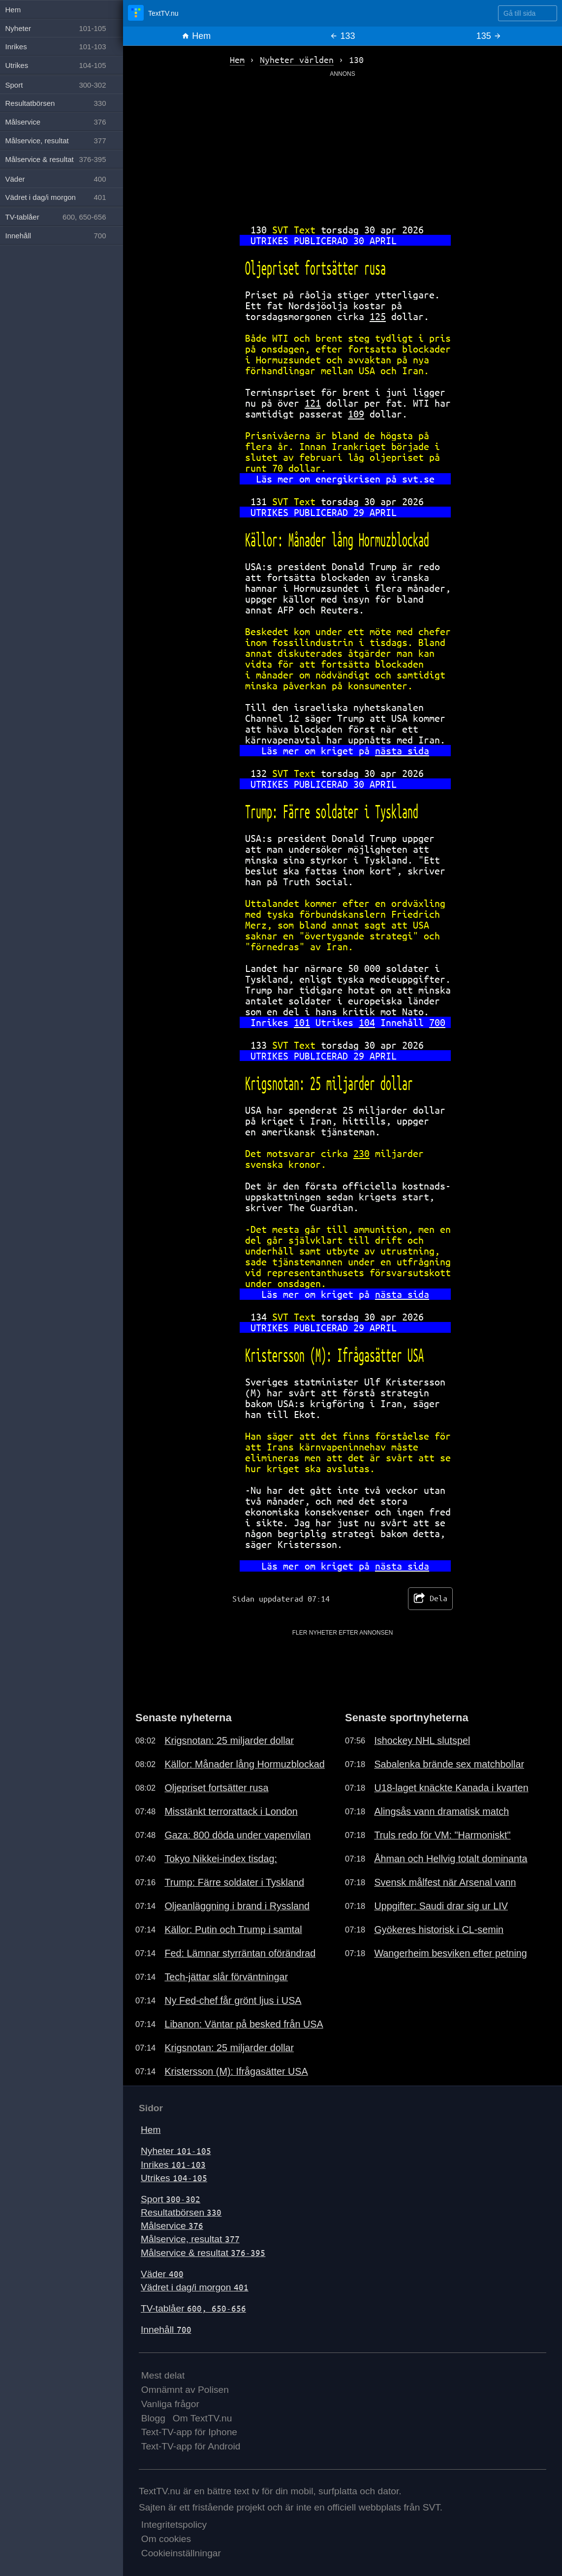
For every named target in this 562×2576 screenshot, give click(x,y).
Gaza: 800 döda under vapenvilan (237, 1835)
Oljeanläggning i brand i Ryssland (237, 1905)
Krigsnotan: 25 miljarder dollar (229, 1740)
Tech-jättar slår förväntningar (226, 1976)
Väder (162, 2274)
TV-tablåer (193, 2308)
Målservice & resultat (203, 2253)
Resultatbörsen (181, 2212)
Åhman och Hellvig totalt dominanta (450, 1858)
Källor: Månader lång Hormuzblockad (244, 1764)
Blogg (153, 2418)
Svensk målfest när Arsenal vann (445, 1882)
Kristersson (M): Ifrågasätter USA (236, 2071)
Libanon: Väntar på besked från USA (243, 2024)
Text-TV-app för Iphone (189, 2432)
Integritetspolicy (174, 2524)
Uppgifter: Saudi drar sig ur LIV (441, 1905)
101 (302, 1022)
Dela (430, 1599)
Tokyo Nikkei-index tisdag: (220, 1858)
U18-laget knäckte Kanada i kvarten (451, 1787)
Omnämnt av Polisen (185, 2389)
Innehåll (166, 2329)
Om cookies (166, 2539)
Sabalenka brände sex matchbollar (449, 1764)
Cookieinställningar (181, 2553)
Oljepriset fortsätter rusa (216, 1787)
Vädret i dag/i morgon (195, 2287)
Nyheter (176, 2151)
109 (356, 413)
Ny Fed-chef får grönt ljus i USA (232, 2000)
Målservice (172, 2226)
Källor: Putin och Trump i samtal (233, 1929)
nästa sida (402, 750)
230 (361, 1153)
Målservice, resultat (190, 2239)
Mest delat (163, 2375)
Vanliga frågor (170, 2404)
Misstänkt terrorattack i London (230, 1811)
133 (342, 36)
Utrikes (174, 2178)
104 (367, 1022)
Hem (196, 36)
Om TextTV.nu (202, 2418)
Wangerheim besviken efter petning (450, 1953)
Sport (170, 2199)
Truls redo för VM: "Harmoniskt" (442, 1835)
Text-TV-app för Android (191, 2446)
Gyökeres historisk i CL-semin (438, 1929)
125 (378, 316)
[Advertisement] (342, 147)
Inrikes (173, 2164)
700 (437, 1022)
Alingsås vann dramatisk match (441, 1811)
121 (313, 403)
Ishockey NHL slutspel (422, 1740)
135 (488, 36)
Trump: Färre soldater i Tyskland (234, 1882)
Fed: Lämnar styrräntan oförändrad (239, 1953)
